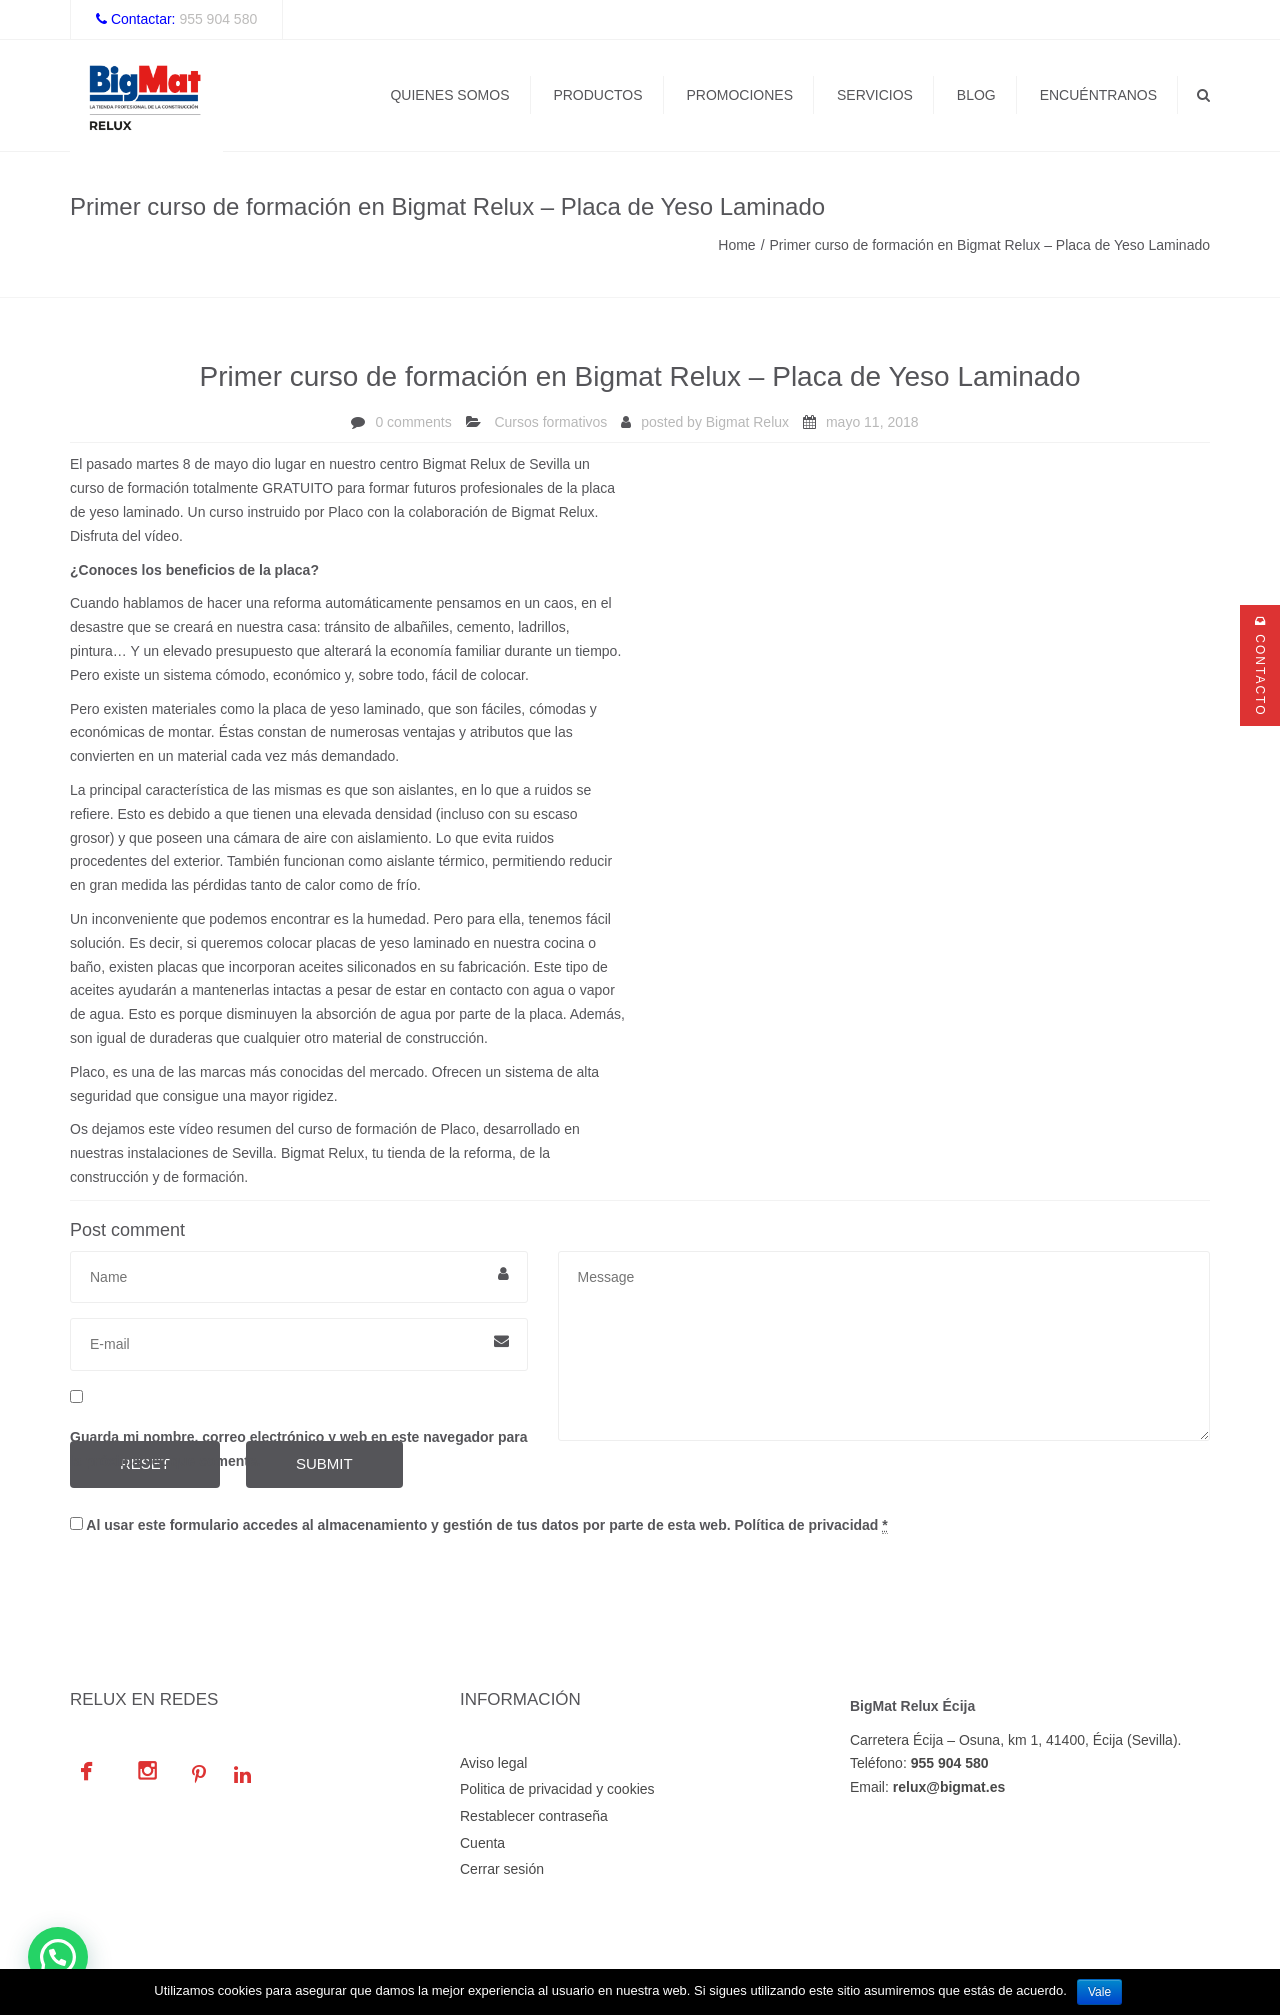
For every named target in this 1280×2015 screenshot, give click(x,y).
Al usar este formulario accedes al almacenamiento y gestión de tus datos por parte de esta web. (479, 1525)
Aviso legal (493, 1763)
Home (736, 245)
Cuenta (482, 1843)
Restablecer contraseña (534, 1816)
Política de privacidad (806, 1525)
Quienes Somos (449, 95)
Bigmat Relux (747, 422)
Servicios (875, 95)
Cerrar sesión (502, 1869)
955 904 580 (218, 19)
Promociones (739, 95)
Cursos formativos (550, 422)
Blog (976, 95)
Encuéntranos (1098, 95)
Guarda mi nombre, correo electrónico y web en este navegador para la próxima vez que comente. (298, 1449)
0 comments (413, 422)
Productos (597, 95)
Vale (1099, 1992)
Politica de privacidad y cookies (557, 1789)
